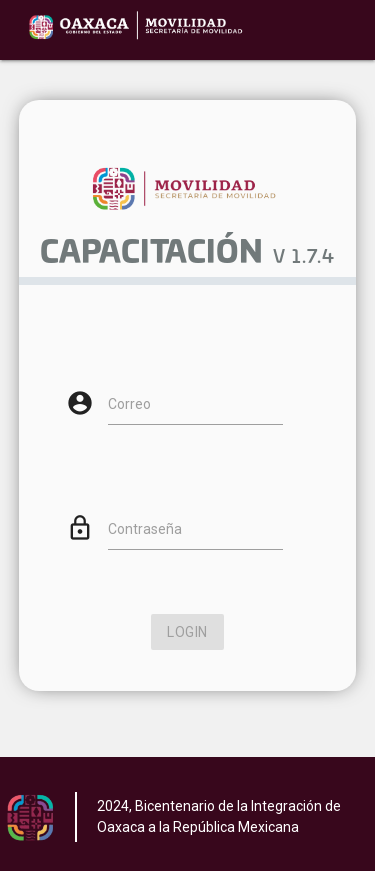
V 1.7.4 (304, 258)
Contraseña (145, 529)
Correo (129, 404)
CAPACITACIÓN (151, 254)
